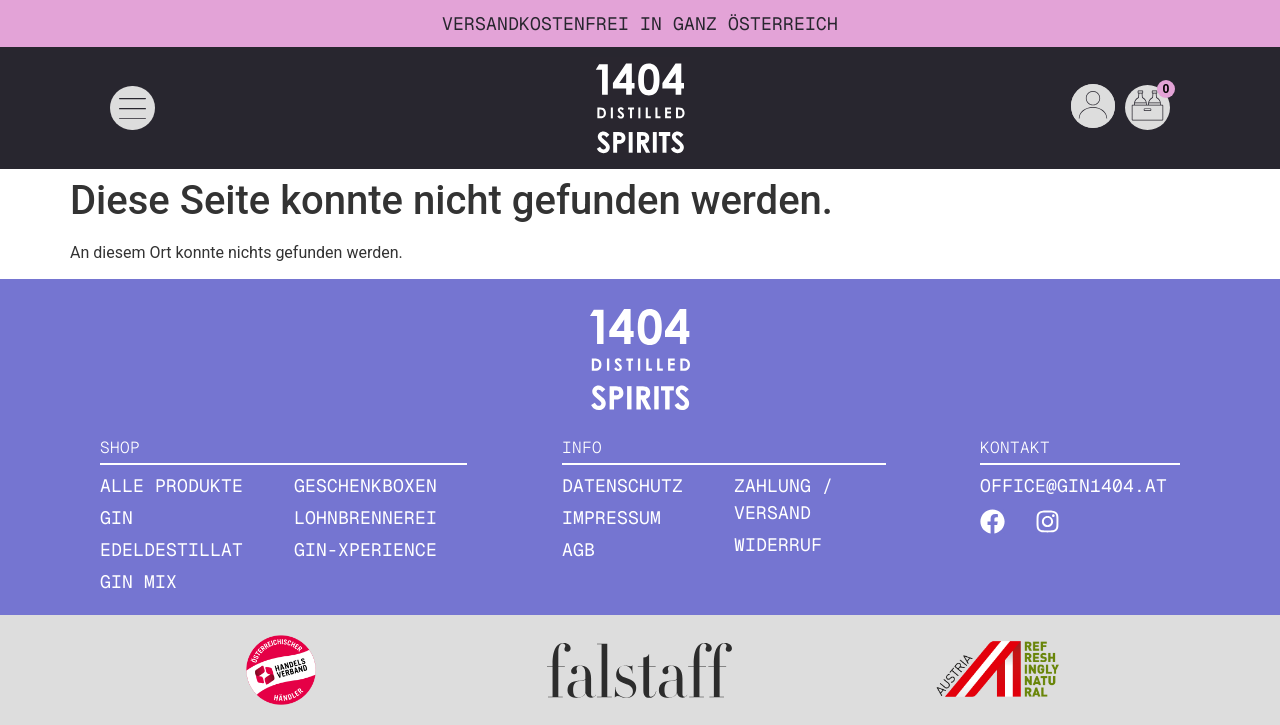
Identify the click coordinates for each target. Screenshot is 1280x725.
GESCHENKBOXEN (365, 485)
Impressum (611, 517)
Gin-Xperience (365, 549)
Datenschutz (622, 485)
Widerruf (778, 544)
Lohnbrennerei (365, 517)
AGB (578, 549)
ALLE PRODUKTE (171, 485)
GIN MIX (138, 581)
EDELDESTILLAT (171, 549)
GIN (116, 517)
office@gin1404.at (1073, 485)
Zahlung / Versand (783, 499)
